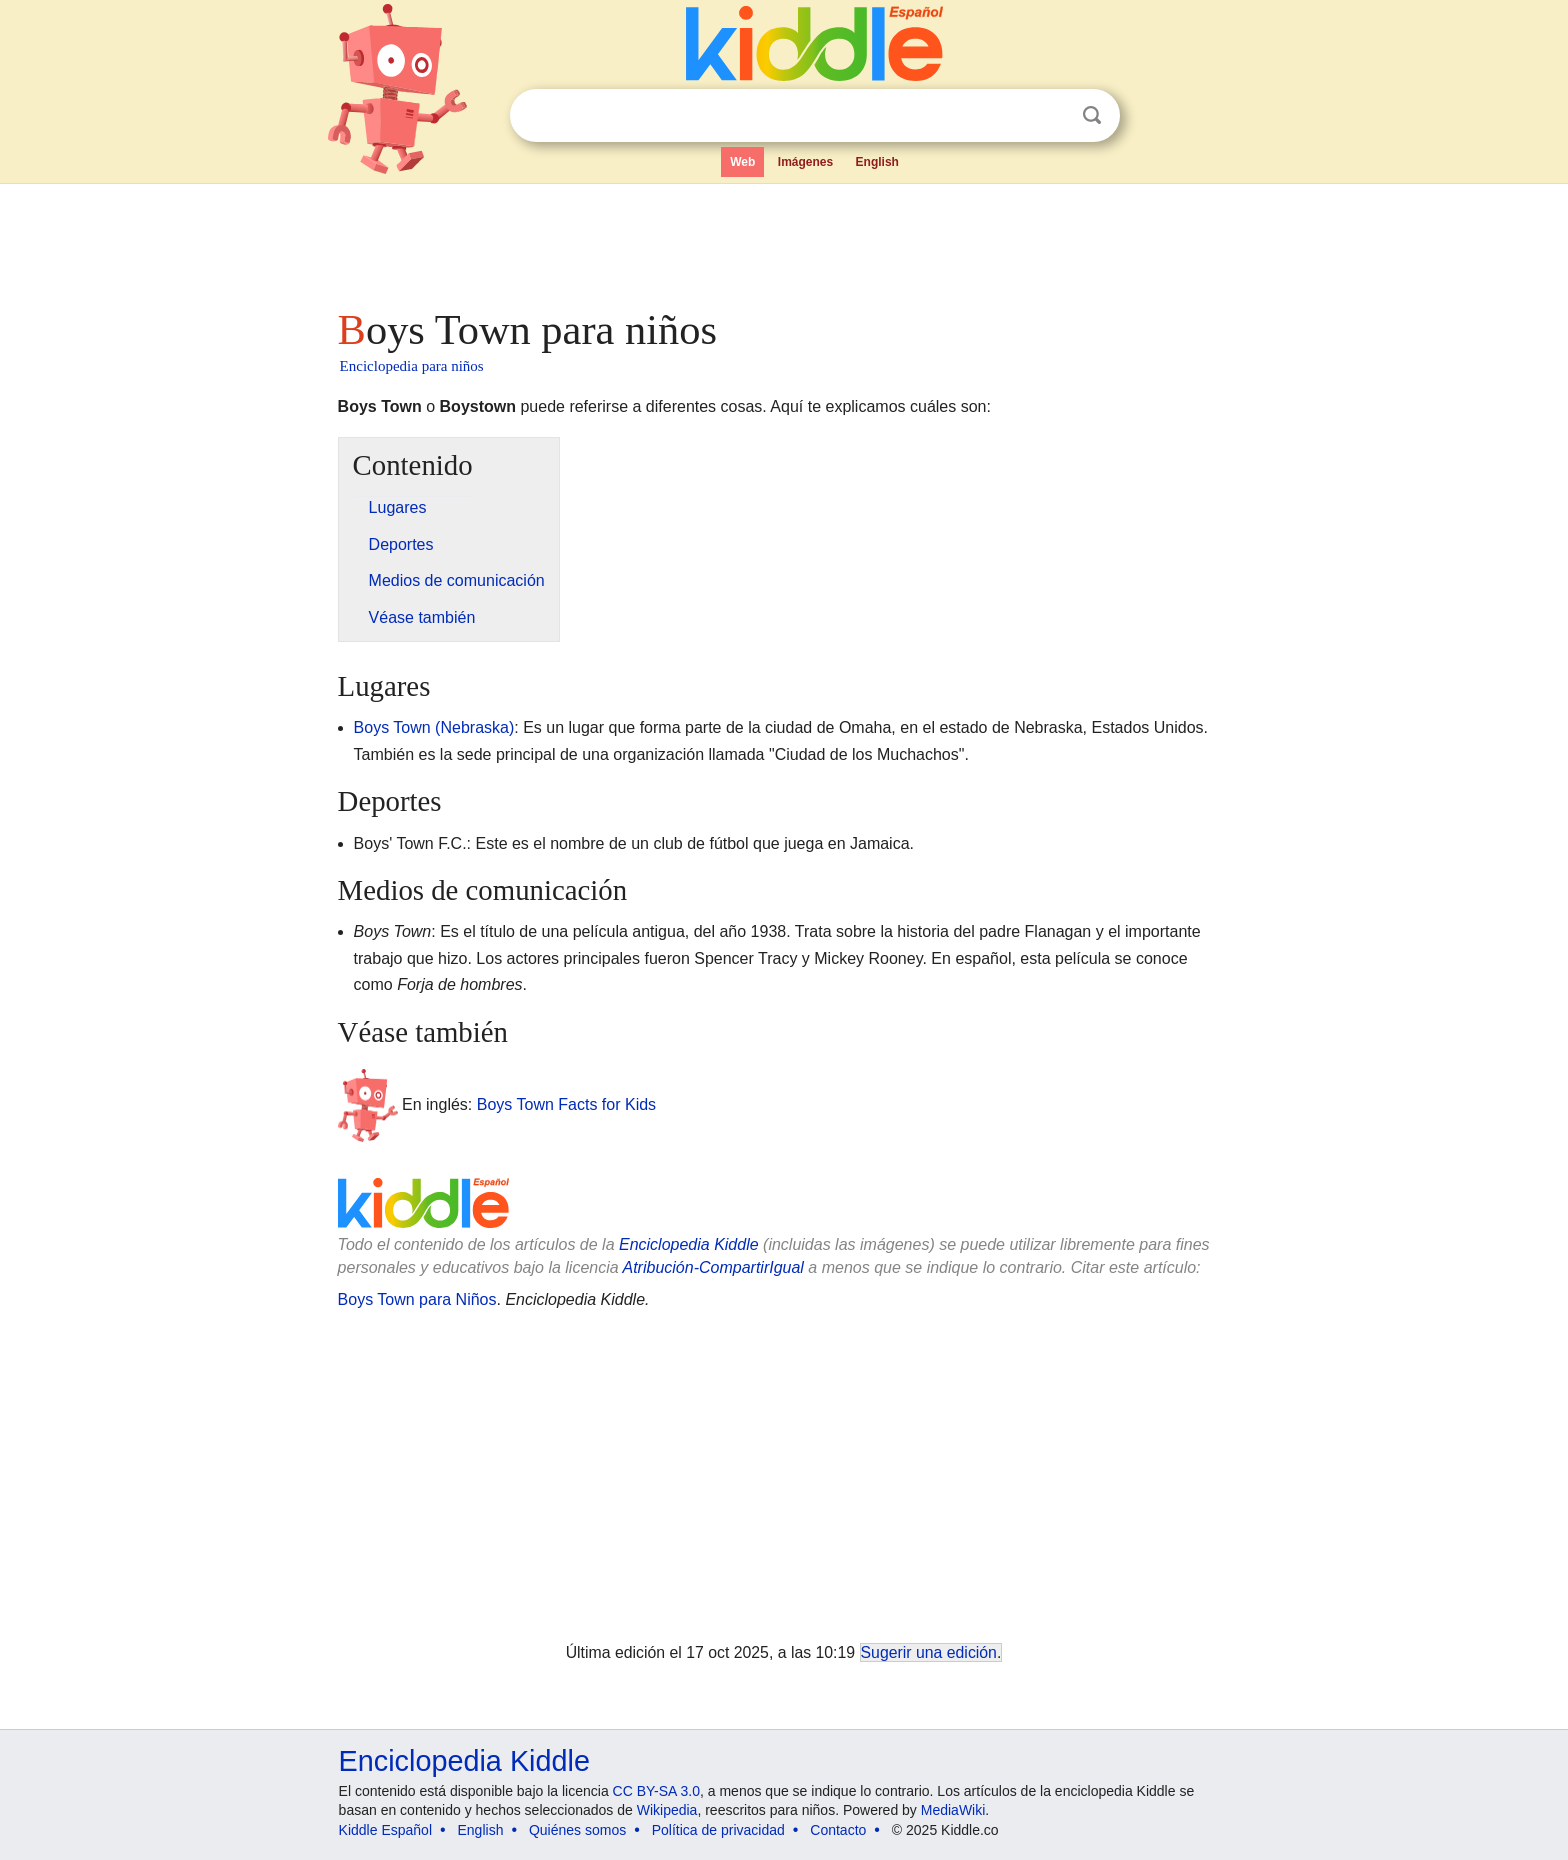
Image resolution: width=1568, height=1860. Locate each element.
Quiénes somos (577, 1830)
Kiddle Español (385, 1830)
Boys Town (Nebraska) (434, 727)
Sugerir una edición (929, 1652)
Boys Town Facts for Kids (566, 1104)
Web (742, 162)
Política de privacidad (718, 1830)
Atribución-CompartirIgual (713, 1267)
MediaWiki (953, 1810)
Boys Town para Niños (417, 1299)
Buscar (1092, 115)
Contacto (838, 1830)
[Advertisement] (783, 240)
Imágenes (805, 162)
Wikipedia (667, 1810)
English (877, 162)
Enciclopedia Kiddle (689, 1244)
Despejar (1051, 116)
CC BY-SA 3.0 (656, 1791)
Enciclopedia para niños (412, 366)
